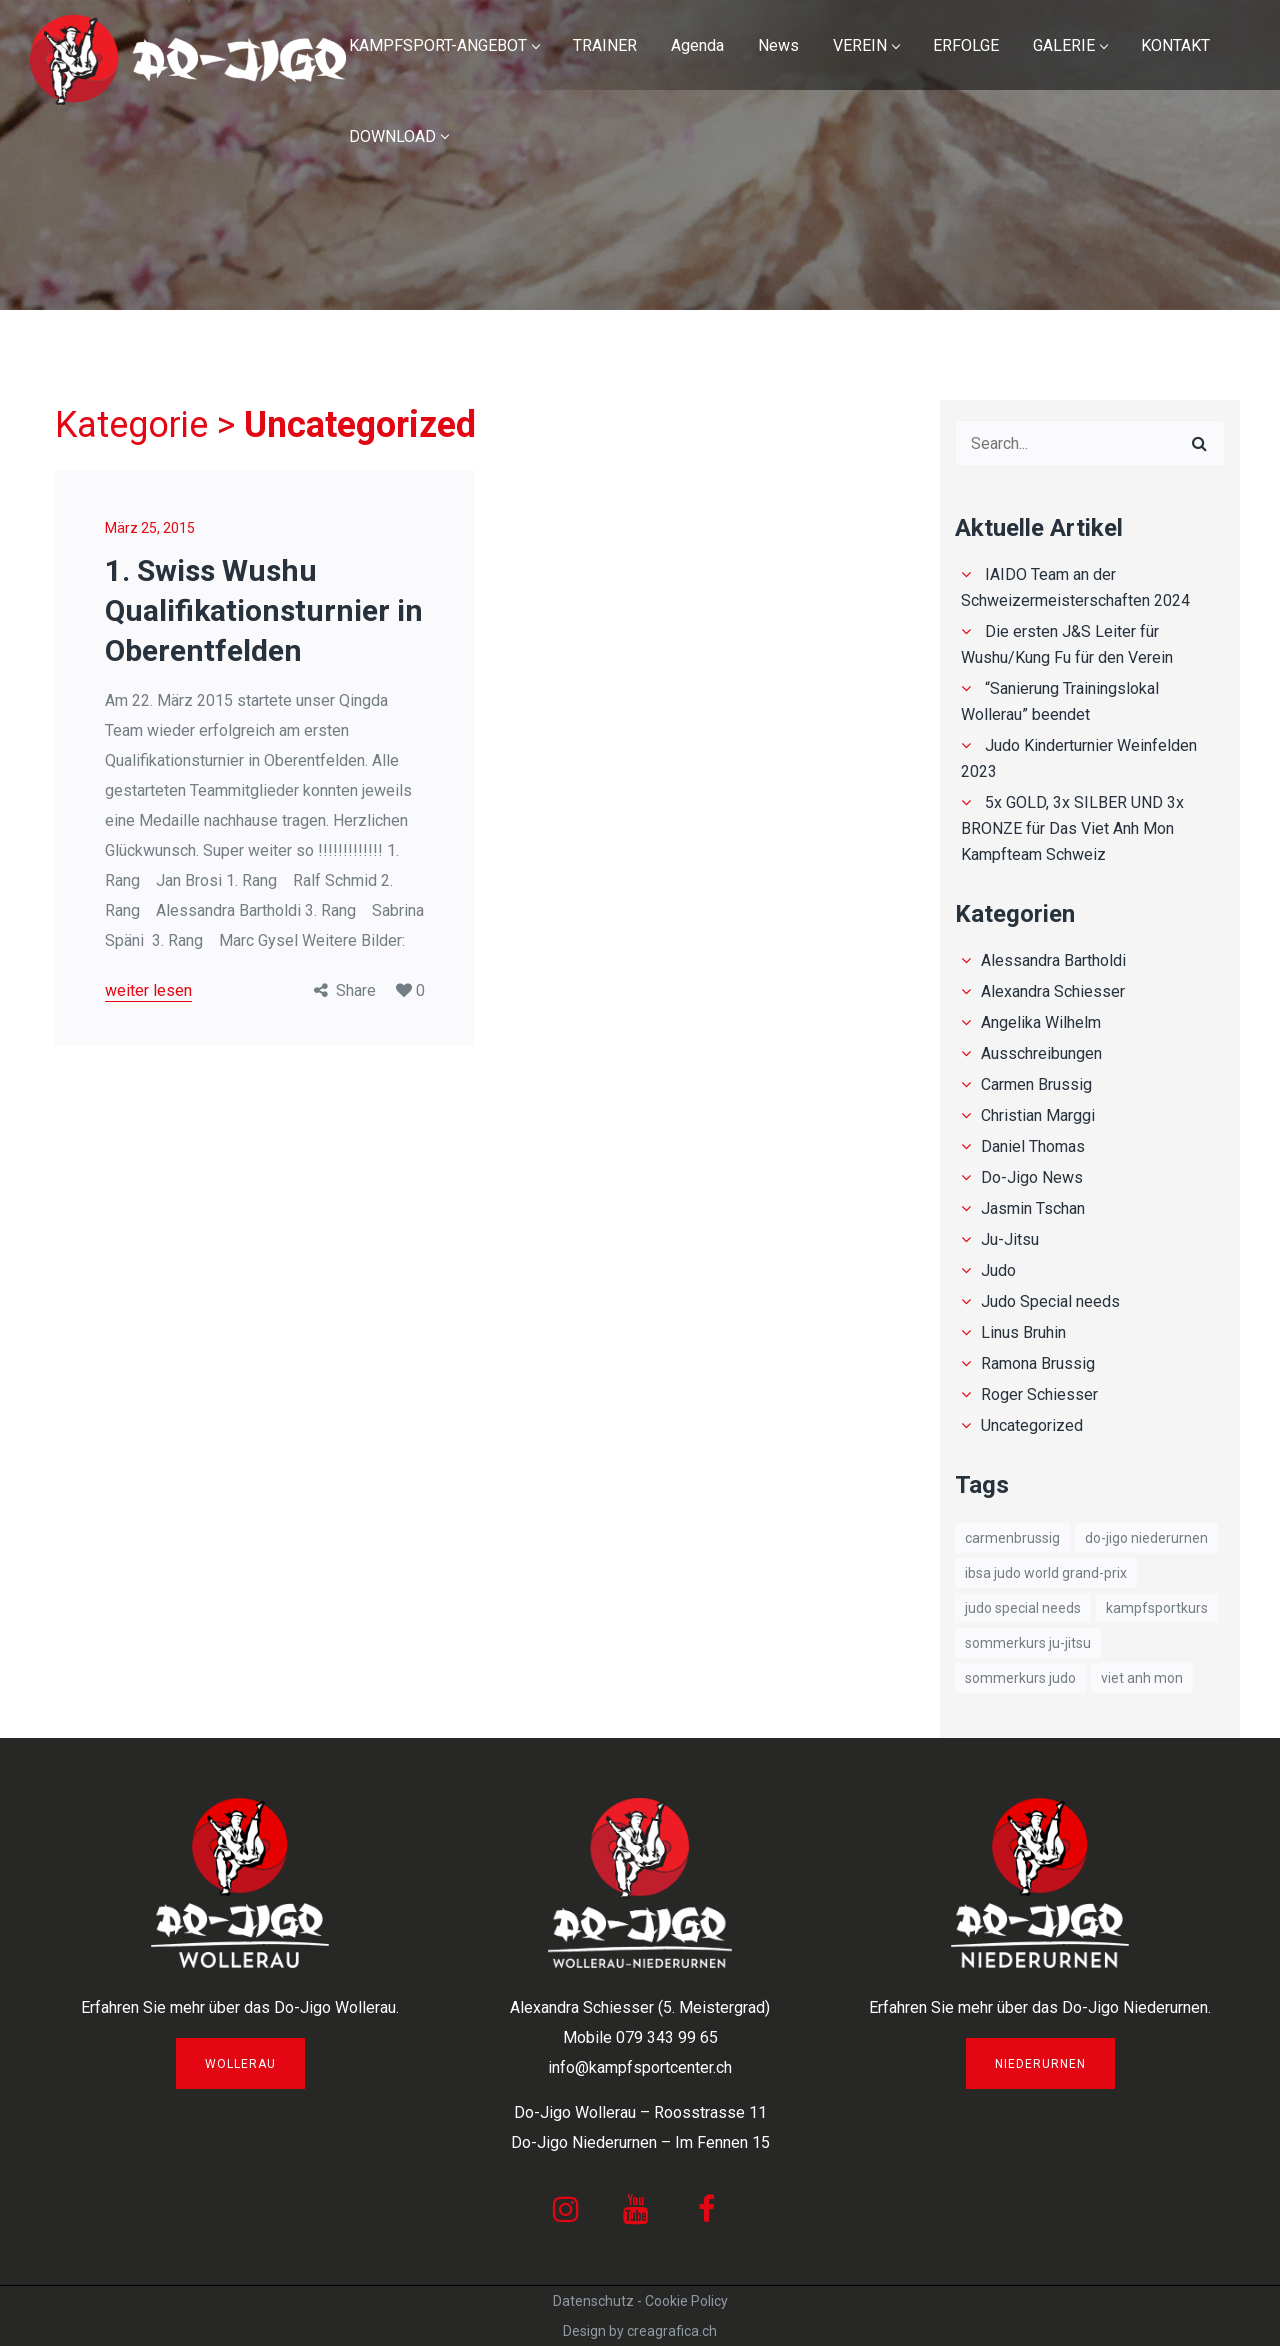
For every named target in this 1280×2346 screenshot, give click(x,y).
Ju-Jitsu (1010, 1239)
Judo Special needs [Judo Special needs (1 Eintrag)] (1023, 1608)
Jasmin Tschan (1033, 1208)
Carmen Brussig (1036, 1084)
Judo (998, 1270)
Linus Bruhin (1023, 1332)
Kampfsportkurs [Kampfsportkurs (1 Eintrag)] (1157, 1608)
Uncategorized (1032, 1425)
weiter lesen (148, 990)
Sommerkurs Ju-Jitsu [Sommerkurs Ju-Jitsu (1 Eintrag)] (1028, 1643)
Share (356, 990)
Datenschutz (593, 2301)
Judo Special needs (1050, 1301)
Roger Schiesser (1039, 1394)
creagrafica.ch (672, 2331)
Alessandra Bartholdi (1053, 960)
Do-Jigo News (1032, 1177)
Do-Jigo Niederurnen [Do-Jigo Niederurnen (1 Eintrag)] (1146, 1538)
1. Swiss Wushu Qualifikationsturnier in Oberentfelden (264, 610)
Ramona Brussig (1038, 1363)
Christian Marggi (1038, 1115)
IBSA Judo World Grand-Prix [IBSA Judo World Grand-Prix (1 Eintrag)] (1046, 1573)
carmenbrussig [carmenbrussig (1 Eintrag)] (1012, 1538)
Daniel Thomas (1033, 1146)
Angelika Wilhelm (1041, 1022)
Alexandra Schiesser (1053, 991)
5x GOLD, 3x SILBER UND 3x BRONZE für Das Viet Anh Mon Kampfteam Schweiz (1072, 828)
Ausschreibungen (1041, 1053)
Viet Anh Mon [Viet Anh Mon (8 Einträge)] (1142, 1678)
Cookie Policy (686, 2301)
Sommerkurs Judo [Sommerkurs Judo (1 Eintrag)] (1020, 1678)
